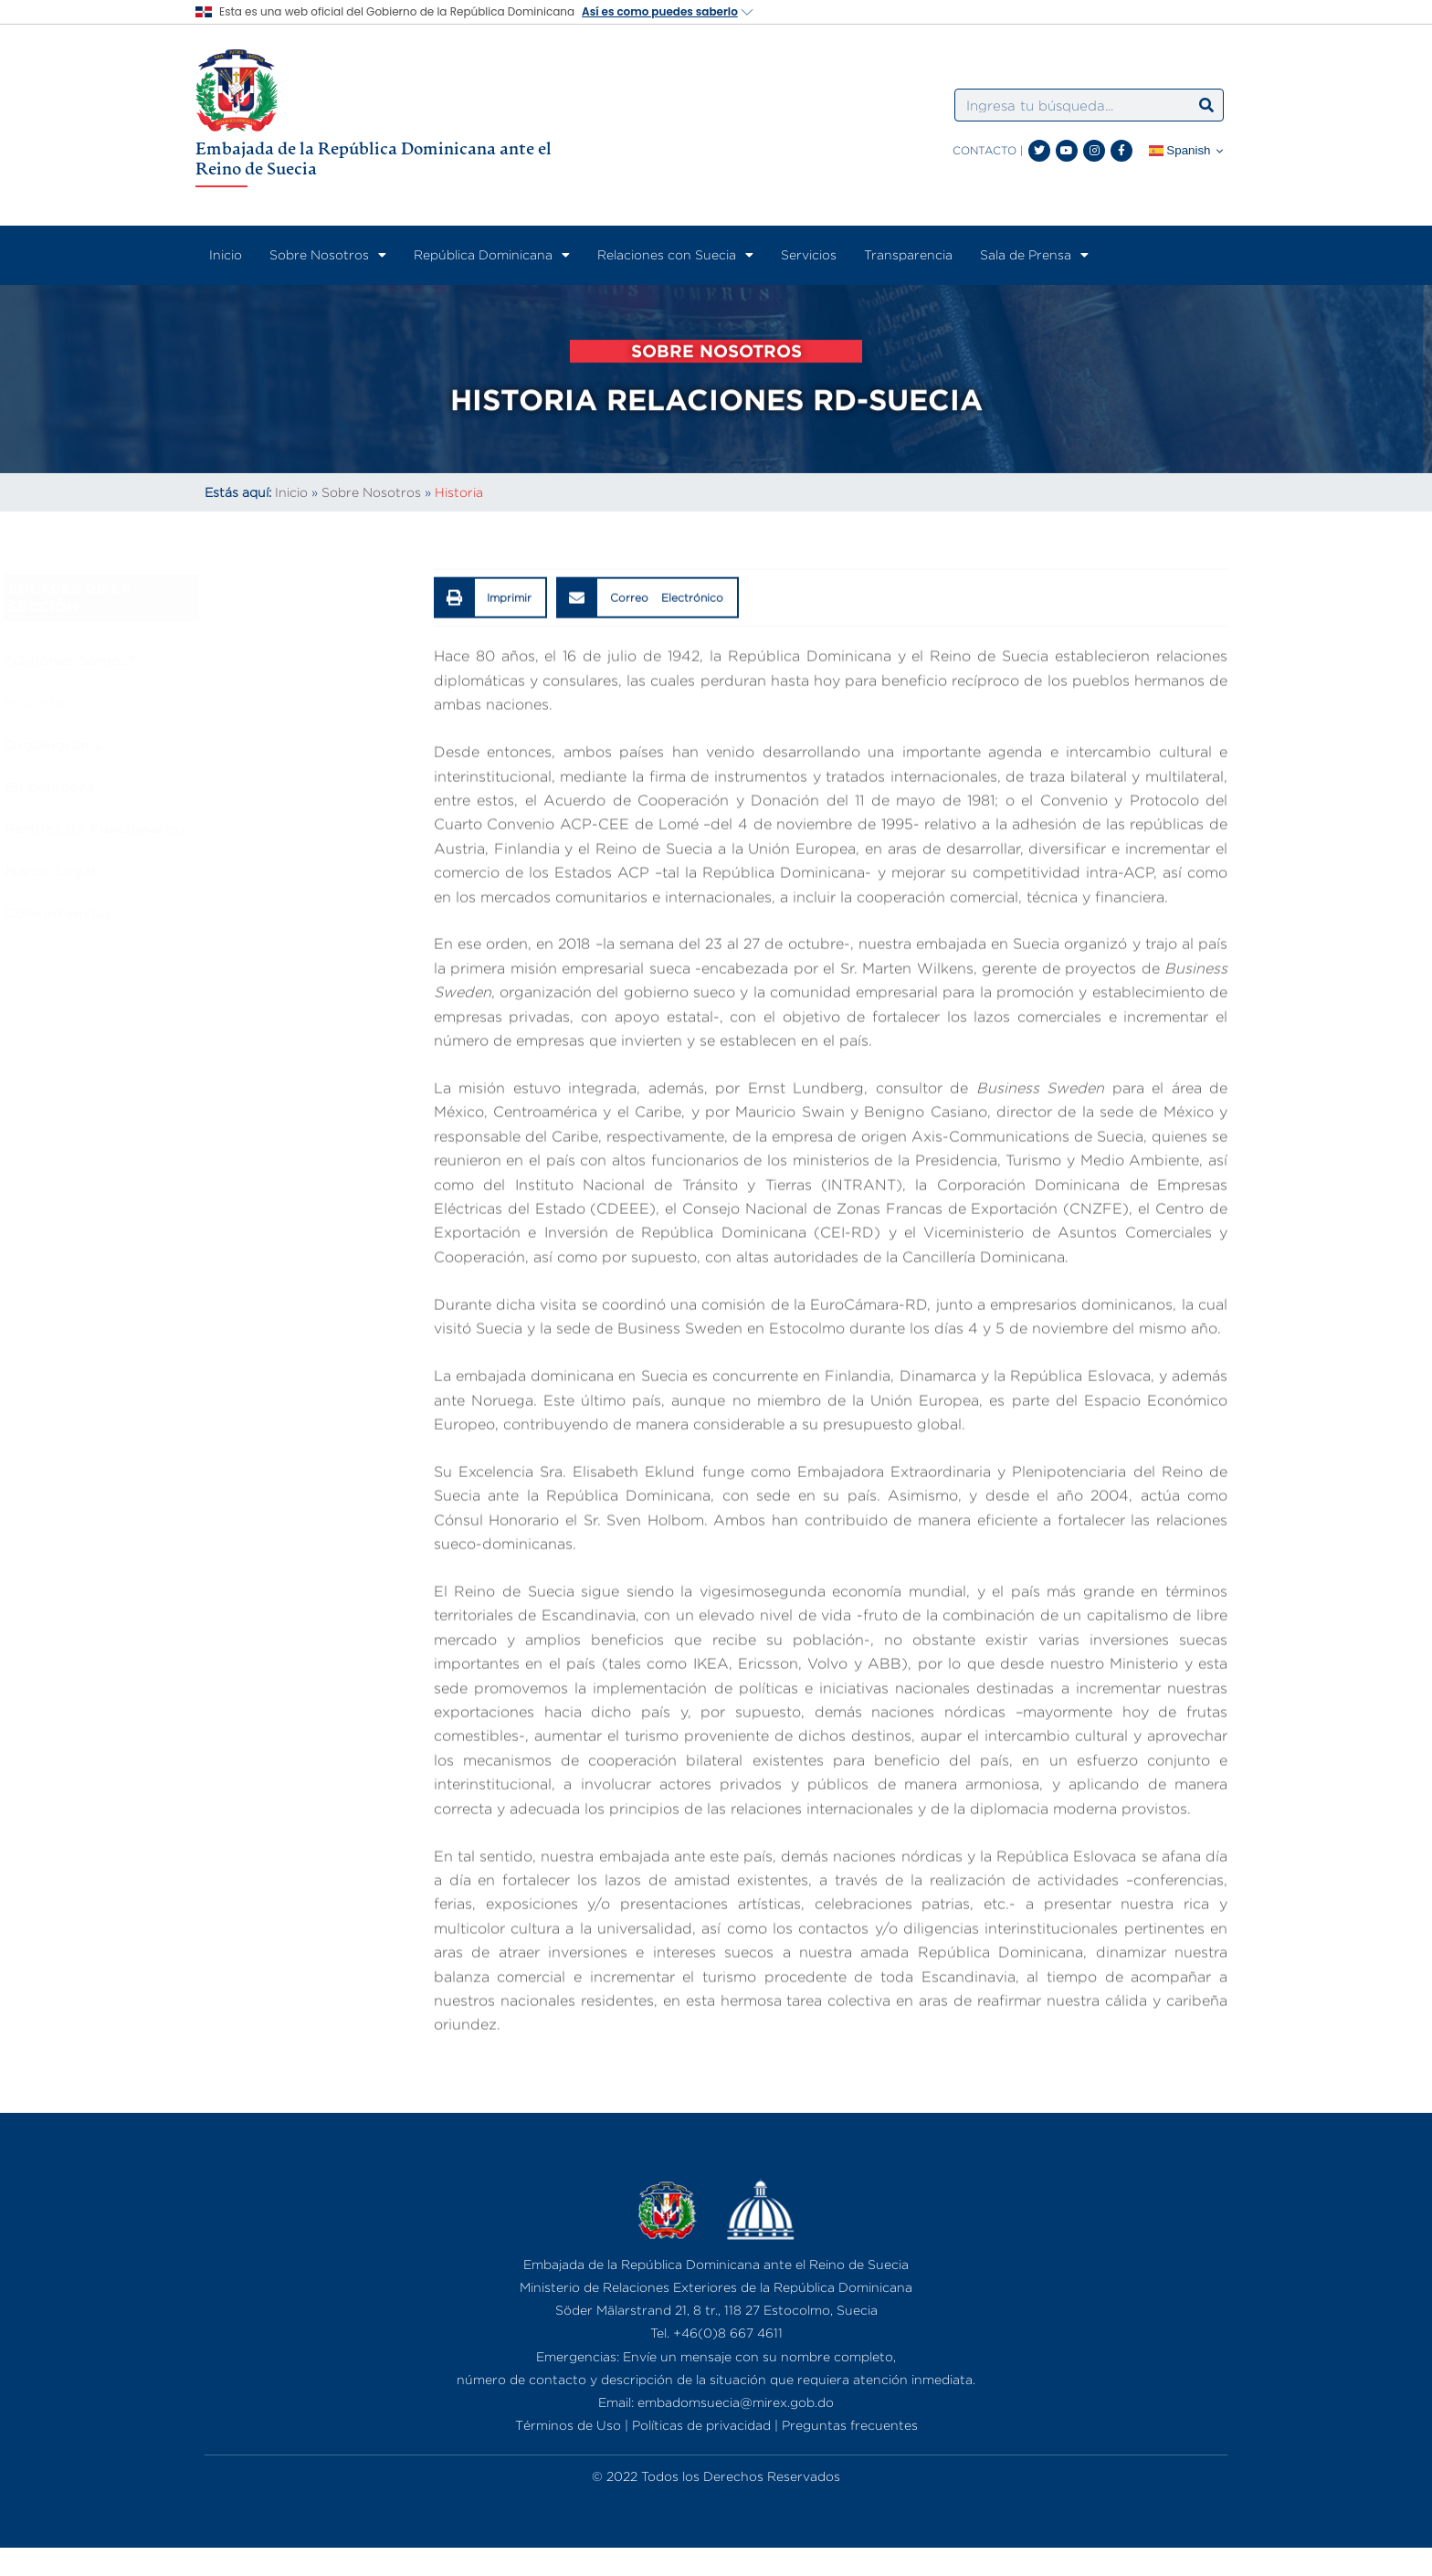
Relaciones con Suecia (675, 254)
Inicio (225, 254)
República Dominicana (492, 254)
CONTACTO (984, 150)
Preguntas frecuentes (850, 2425)
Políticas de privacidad (701, 2425)
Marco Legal (200, 870)
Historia (183, 702)
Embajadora (199, 786)
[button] (491, 699)
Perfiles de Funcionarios (245, 828)
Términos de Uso (568, 2425)
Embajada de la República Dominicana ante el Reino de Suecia (373, 158)
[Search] (1206, 105)
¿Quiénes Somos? (220, 660)
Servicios (809, 254)
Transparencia (908, 254)
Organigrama (203, 744)
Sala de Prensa (1034, 254)
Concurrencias (207, 912)
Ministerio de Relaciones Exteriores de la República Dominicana (716, 2287)
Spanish (1180, 150)
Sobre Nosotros (327, 254)
